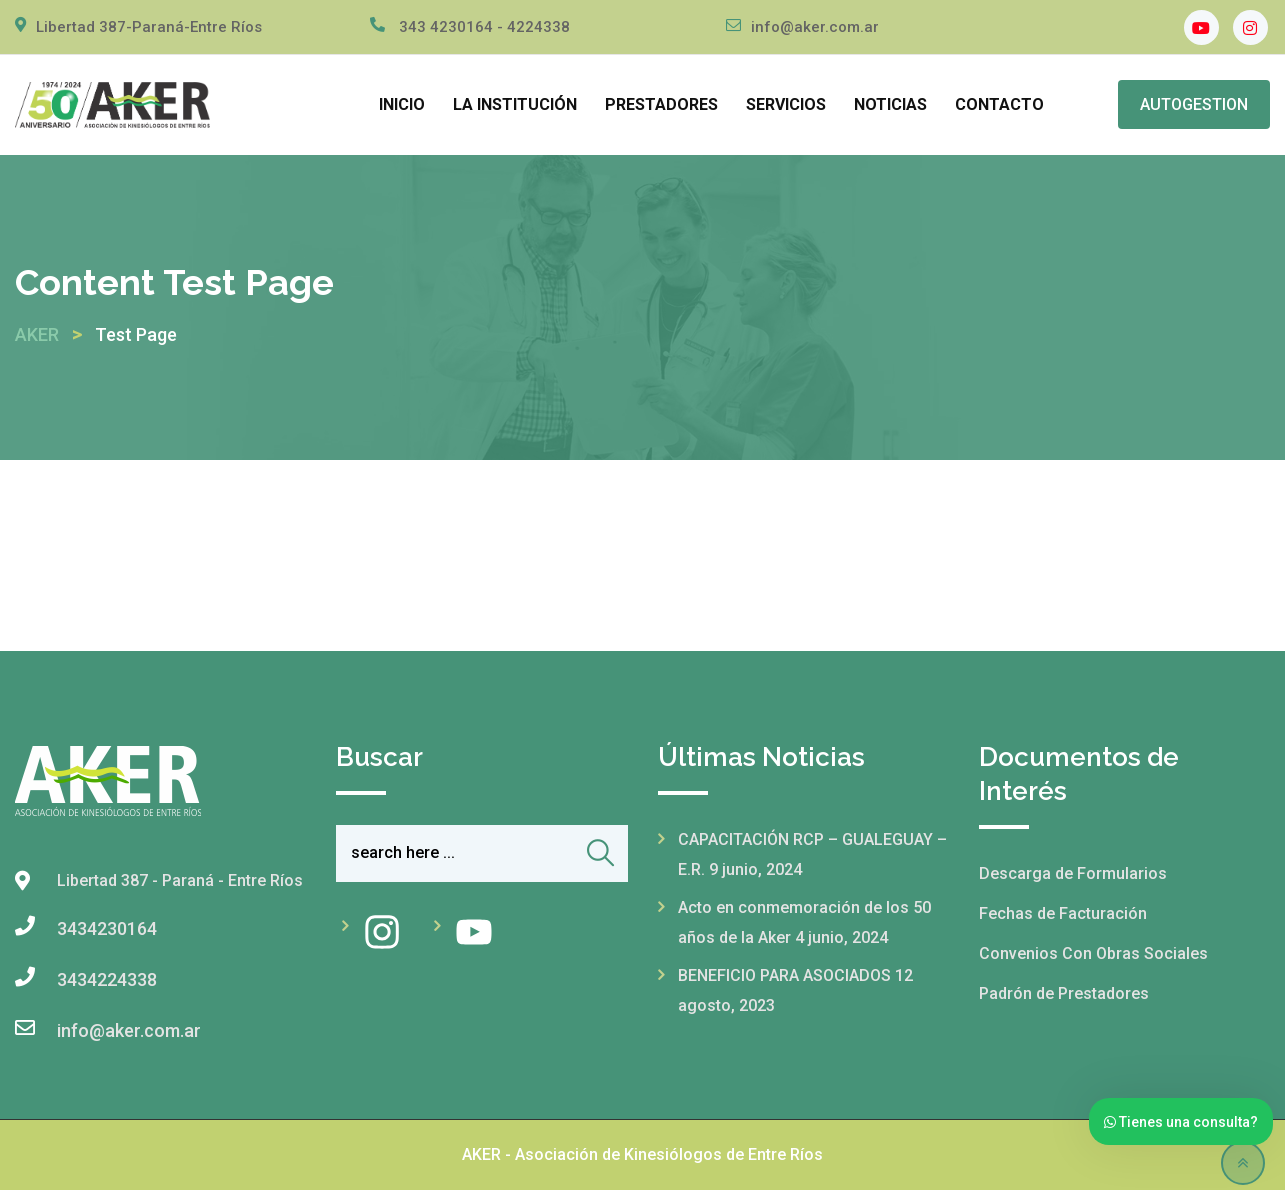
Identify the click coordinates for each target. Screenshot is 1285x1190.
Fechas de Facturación (1063, 913)
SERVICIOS (786, 104)
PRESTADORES (661, 104)
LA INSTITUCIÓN (515, 104)
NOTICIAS (890, 104)
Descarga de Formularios (1073, 873)
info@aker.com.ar (815, 27)
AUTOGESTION (1194, 104)
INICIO (402, 104)
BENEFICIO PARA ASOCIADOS (784, 975)
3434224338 (107, 979)
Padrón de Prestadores (1064, 993)
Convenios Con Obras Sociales (1093, 953)
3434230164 (107, 928)
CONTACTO (999, 104)
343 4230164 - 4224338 (484, 27)
